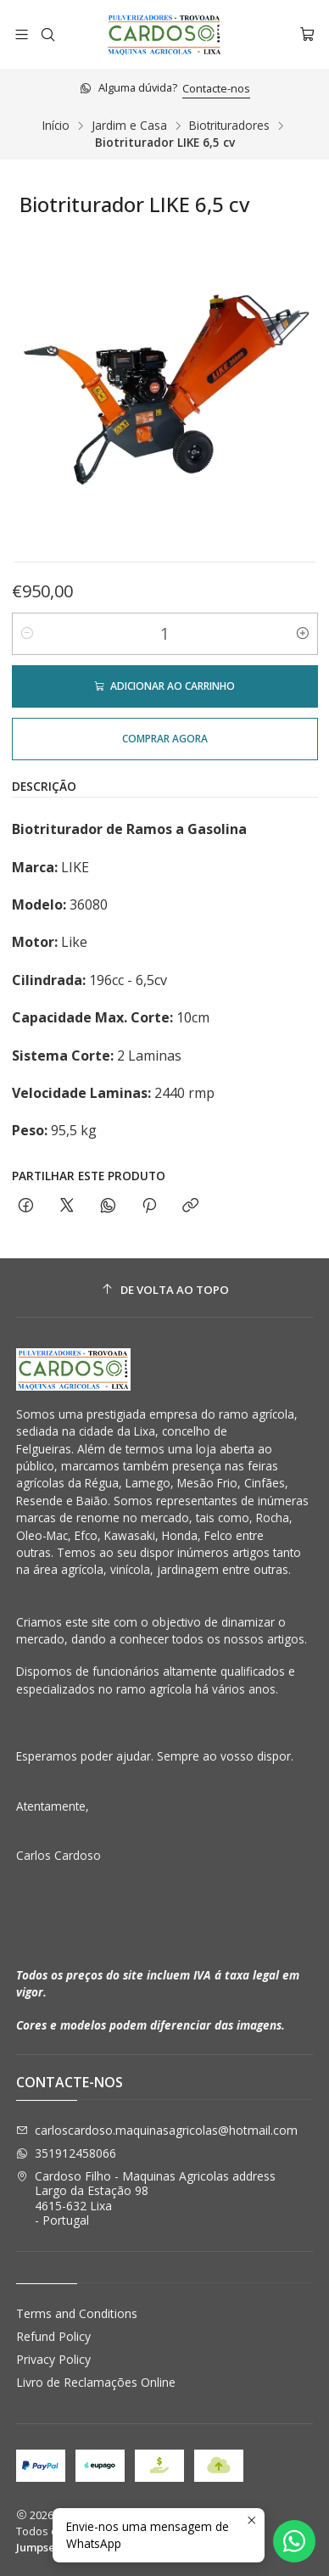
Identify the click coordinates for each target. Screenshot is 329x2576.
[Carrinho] (307, 34)
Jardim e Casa (129, 126)
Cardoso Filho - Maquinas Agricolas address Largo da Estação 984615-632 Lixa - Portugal (146, 2198)
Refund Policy (53, 2336)
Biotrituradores (229, 126)
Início (56, 126)
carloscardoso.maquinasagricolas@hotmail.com (157, 2130)
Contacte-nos (216, 88)
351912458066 (66, 2153)
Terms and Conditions (76, 2313)
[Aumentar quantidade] (302, 633)
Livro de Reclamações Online (96, 2382)
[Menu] (21, 34)
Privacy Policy (53, 2359)
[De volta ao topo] (165, 1290)
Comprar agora (165, 738)
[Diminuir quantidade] (27, 633)
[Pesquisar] (47, 34)
